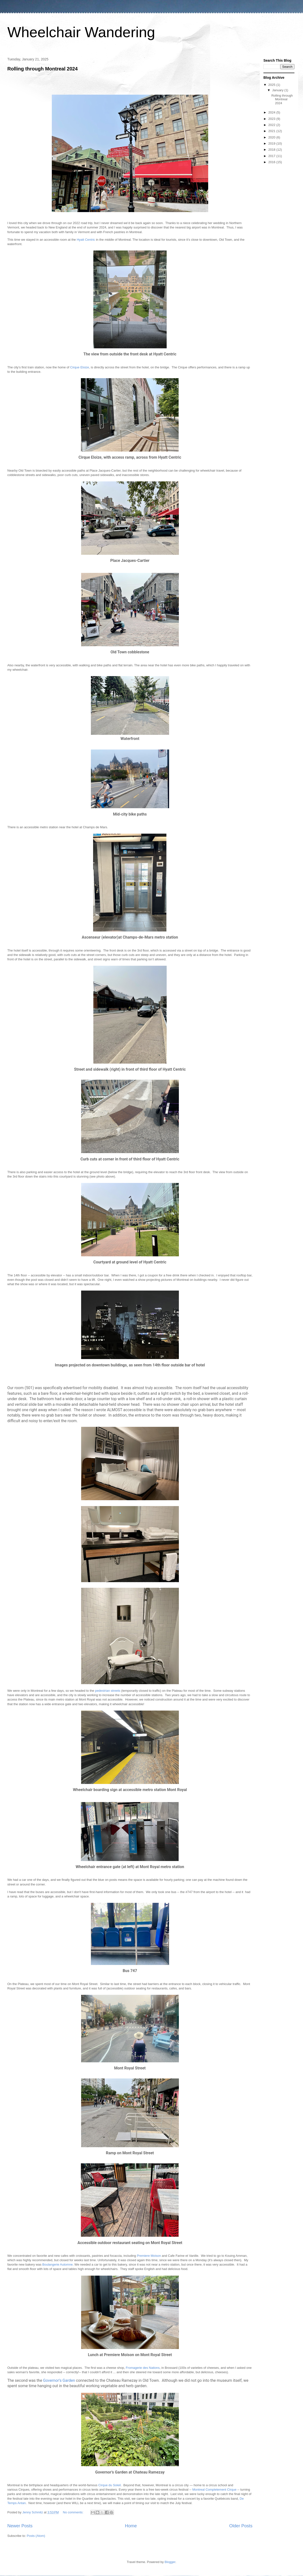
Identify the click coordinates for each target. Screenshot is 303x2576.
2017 (272, 156)
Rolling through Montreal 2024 (42, 68)
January (278, 90)
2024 (272, 112)
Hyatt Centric (86, 239)
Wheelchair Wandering (81, 32)
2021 (272, 131)
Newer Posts (19, 2525)
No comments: (73, 2512)
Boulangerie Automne (57, 2264)
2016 (272, 162)
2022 (272, 125)
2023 (272, 119)
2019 (272, 143)
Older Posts (240, 2525)
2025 (272, 85)
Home (131, 2525)
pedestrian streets (108, 1690)
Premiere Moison (149, 2256)
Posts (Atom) (36, 2536)
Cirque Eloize (79, 367)
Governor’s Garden (59, 2380)
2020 (272, 137)
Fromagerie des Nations (143, 2368)
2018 (272, 149)
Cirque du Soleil (109, 2485)
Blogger (170, 2562)
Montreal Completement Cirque (214, 2489)
